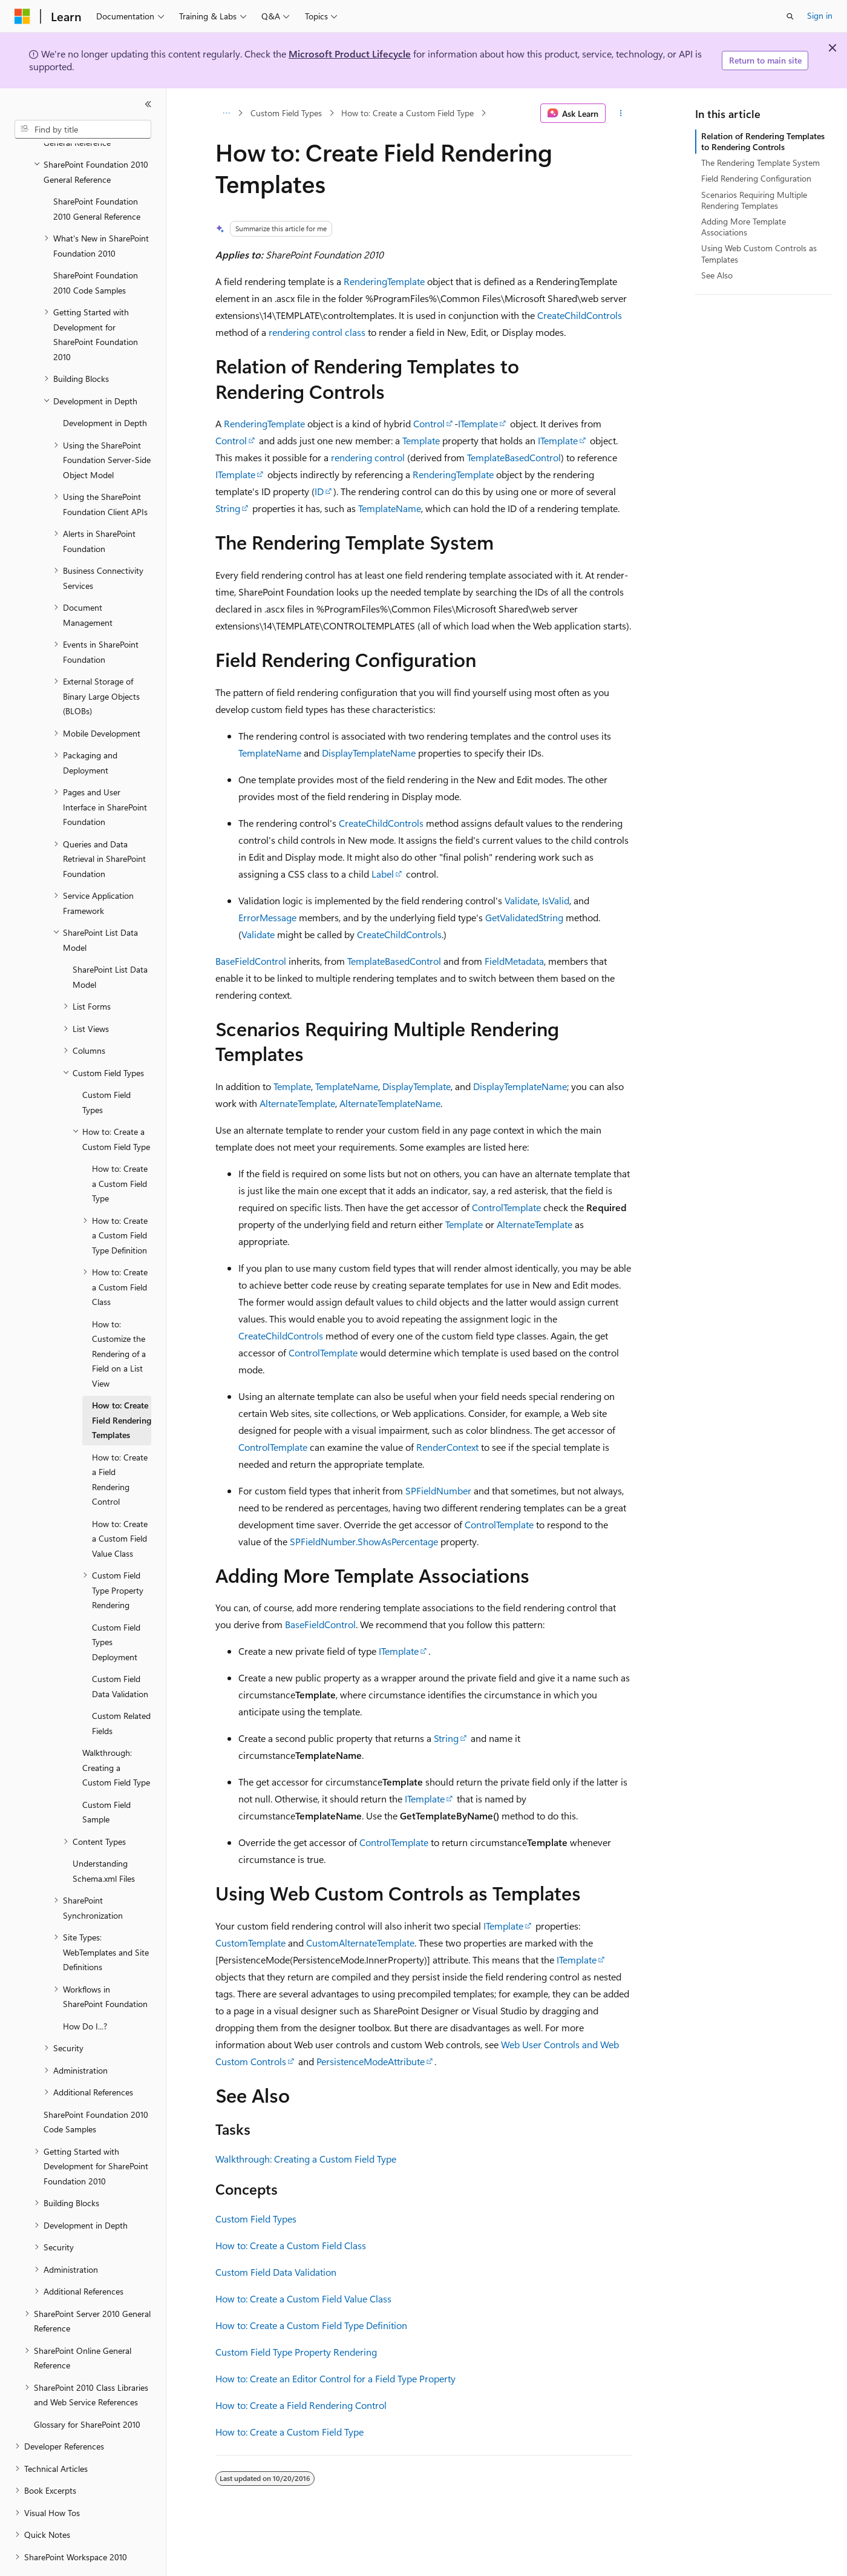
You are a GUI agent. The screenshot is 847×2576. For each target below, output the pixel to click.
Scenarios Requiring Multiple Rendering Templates (754, 200)
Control (429, 423)
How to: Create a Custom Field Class (290, 2245)
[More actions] (621, 113)
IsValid (555, 900)
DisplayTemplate (416, 1086)
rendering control (368, 457)
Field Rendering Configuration (756, 178)
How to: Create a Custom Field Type (407, 113)
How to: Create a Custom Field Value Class (303, 2298)
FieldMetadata (514, 960)
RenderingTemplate (384, 281)
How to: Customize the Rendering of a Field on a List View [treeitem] (119, 1320)
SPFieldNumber (438, 1490)
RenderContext (447, 1447)
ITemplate (478, 423)
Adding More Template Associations (743, 226)
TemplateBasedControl (514, 457)
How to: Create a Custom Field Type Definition (311, 2325)
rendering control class (317, 332)
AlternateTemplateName (389, 1103)
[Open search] (790, 16)
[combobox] (83, 129)
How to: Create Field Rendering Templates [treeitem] (121, 1386)
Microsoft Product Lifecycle (350, 53)
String (227, 508)
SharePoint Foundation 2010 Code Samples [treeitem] (95, 249)
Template (421, 440)
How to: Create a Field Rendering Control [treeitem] (120, 1446)
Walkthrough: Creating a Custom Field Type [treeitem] (116, 1734)
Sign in (819, 15)
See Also (717, 275)
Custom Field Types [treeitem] (106, 1069)
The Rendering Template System (760, 162)
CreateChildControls (579, 315)
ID (319, 491)
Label (382, 873)
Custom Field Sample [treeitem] (106, 1779)
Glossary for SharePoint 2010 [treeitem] (87, 2391)
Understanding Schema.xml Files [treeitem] (104, 1837)
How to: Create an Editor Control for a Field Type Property (335, 2378)
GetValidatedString (524, 917)
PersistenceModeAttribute (370, 2061)
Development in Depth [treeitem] (105, 389)
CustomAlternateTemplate (360, 1942)
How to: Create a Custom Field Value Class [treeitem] (120, 1505)
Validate (521, 900)
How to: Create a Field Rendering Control (301, 2405)
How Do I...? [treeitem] (85, 1993)
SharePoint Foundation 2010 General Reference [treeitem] (96, 175)
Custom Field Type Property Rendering (296, 2351)
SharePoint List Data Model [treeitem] (110, 943)
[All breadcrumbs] (226, 113)
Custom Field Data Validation (275, 2272)
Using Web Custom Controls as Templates (759, 253)
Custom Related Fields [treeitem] (121, 1690)
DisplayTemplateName (369, 752)
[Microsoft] (22, 16)
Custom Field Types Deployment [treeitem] (116, 1608)
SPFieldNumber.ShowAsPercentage (364, 1541)
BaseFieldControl (250, 960)
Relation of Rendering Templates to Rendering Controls (763, 141)
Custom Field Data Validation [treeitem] (120, 1653)
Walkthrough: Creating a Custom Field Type (305, 2158)
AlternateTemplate (297, 1103)
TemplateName (389, 508)
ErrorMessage (267, 917)
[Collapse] (148, 104)
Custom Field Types (286, 113)
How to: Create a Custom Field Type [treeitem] (120, 1150)
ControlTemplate (506, 1207)
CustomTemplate (250, 1942)
